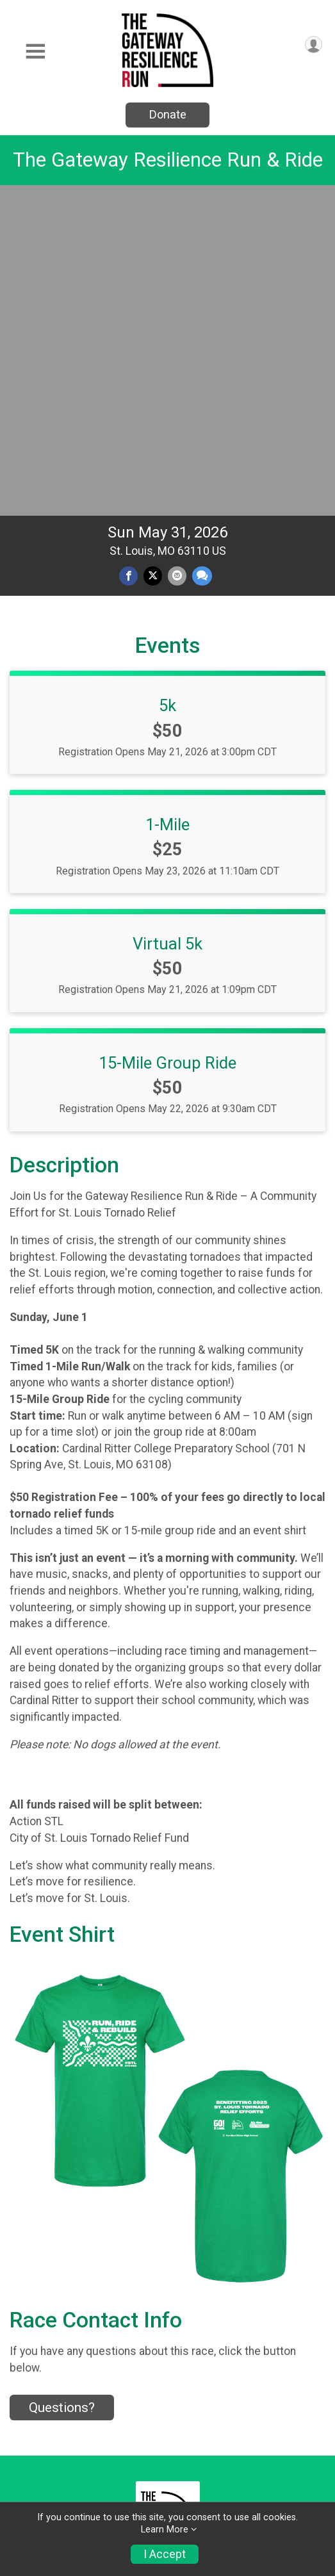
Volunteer (40, 2367)
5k (167, 385)
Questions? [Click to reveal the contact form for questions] (62, 2087)
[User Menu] (313, 44)
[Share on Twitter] (152, 255)
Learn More (164, 2529)
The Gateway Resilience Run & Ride (168, 160)
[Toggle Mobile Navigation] (35, 51)
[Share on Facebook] (128, 255)
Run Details (44, 2242)
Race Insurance (57, 2304)
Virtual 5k (167, 623)
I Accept (164, 2554)
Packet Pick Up (55, 2273)
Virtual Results (46, 2445)
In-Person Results (54, 2419)
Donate (167, 114)
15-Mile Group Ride (167, 742)
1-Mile (167, 504)
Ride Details (45, 2336)
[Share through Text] (202, 255)
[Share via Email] (177, 255)
